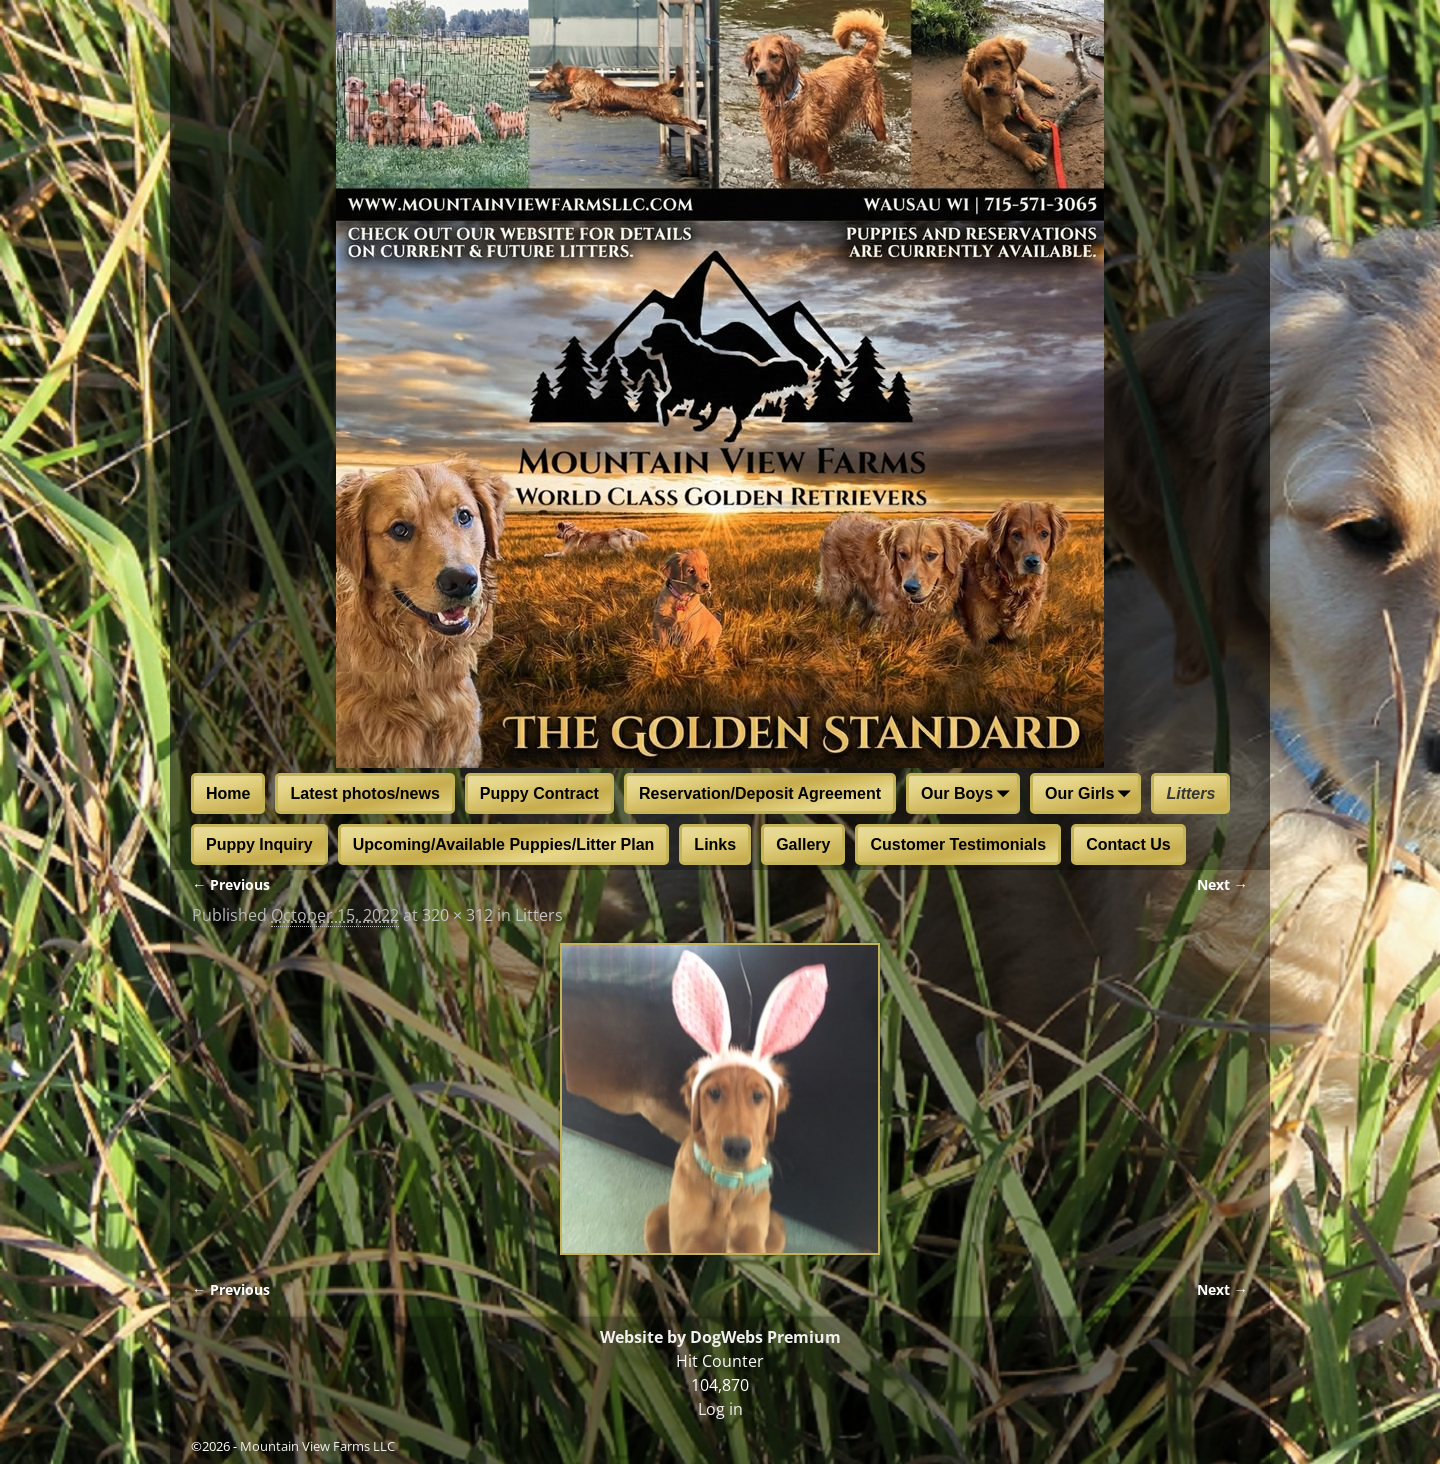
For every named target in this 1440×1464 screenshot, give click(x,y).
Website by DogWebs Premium (720, 1337)
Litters (1190, 793)
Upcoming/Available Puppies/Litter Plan (504, 844)
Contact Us (1128, 844)
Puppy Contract (539, 793)
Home (228, 793)
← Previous (231, 884)
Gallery (803, 844)
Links (715, 844)
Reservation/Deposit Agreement (760, 793)
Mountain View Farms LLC (317, 1446)
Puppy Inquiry (259, 844)
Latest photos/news (364, 793)
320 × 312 (457, 915)
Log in (720, 1409)
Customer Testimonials (958, 844)
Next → (1222, 884)
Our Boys (969, 795)
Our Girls (1091, 795)
